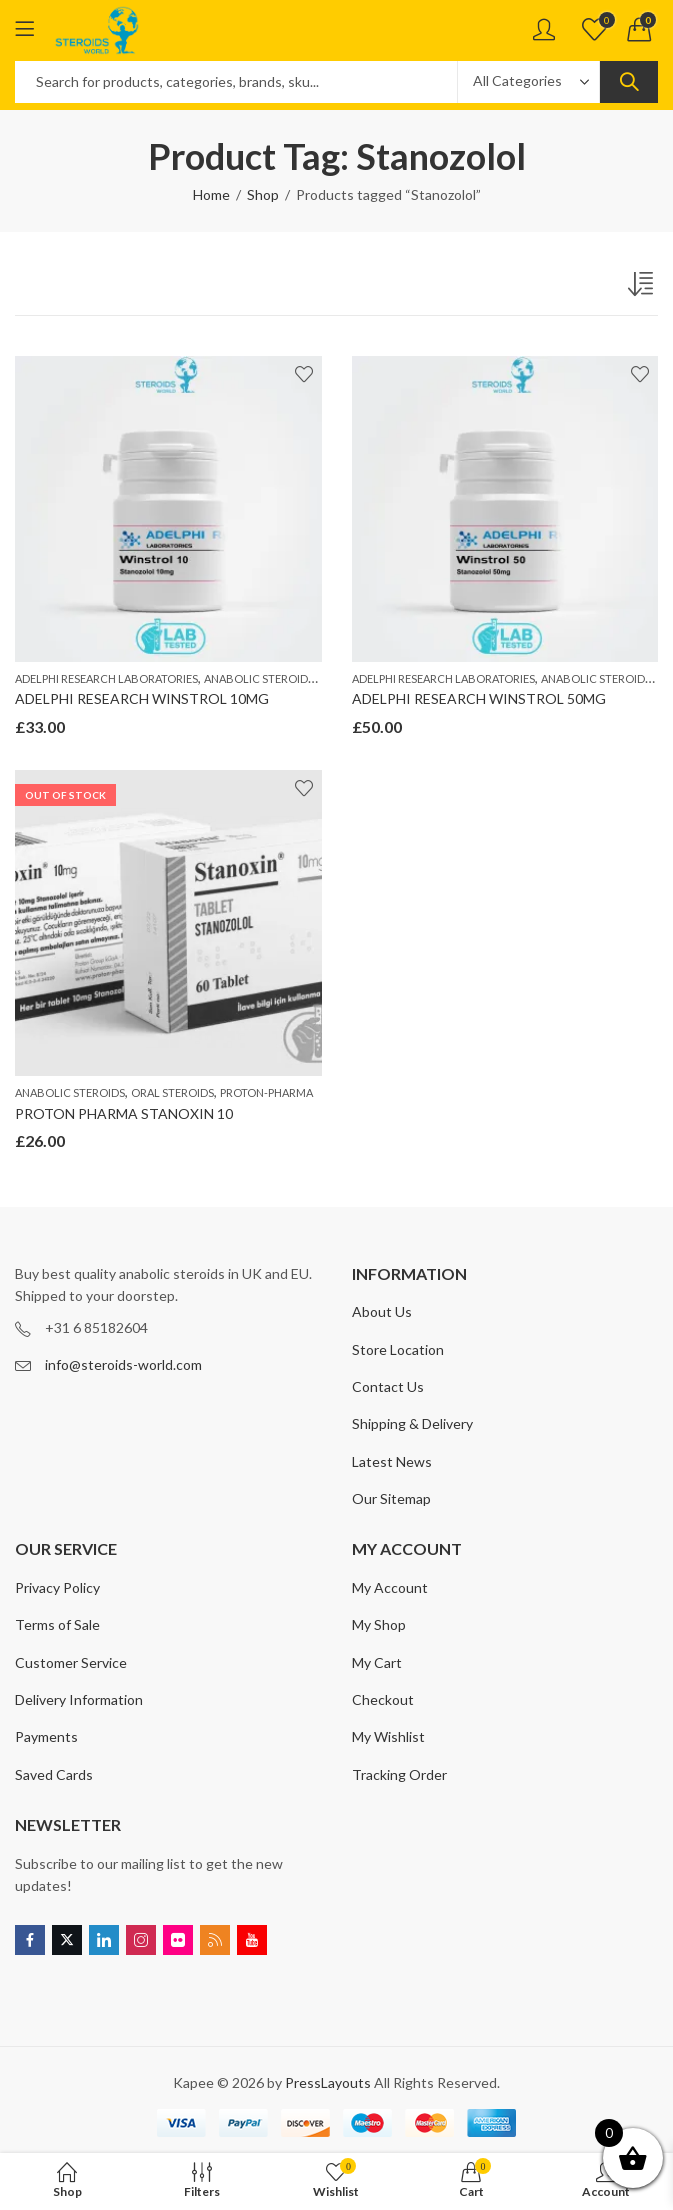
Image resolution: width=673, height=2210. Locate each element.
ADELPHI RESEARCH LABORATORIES (106, 678)
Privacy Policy (57, 1587)
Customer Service (71, 1662)
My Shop (379, 1624)
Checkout (383, 1699)
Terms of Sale (57, 1624)
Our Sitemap (391, 1498)
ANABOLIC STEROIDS (259, 678)
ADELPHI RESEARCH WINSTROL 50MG (479, 698)
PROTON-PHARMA (266, 1092)
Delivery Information (79, 1699)
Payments (46, 1736)
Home (211, 194)
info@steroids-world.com (123, 1364)
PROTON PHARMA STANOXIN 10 (124, 1113)
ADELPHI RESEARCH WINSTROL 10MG (142, 698)
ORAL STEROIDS (172, 1092)
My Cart (377, 1662)
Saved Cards (54, 1774)
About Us (382, 1311)
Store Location (398, 1349)
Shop (263, 194)
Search (629, 82)
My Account (390, 1587)
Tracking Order (399, 1774)
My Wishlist (388, 1736)
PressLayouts (328, 2082)
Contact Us (388, 1386)
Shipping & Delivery (412, 1423)
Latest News (392, 1461)
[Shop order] (643, 288)
